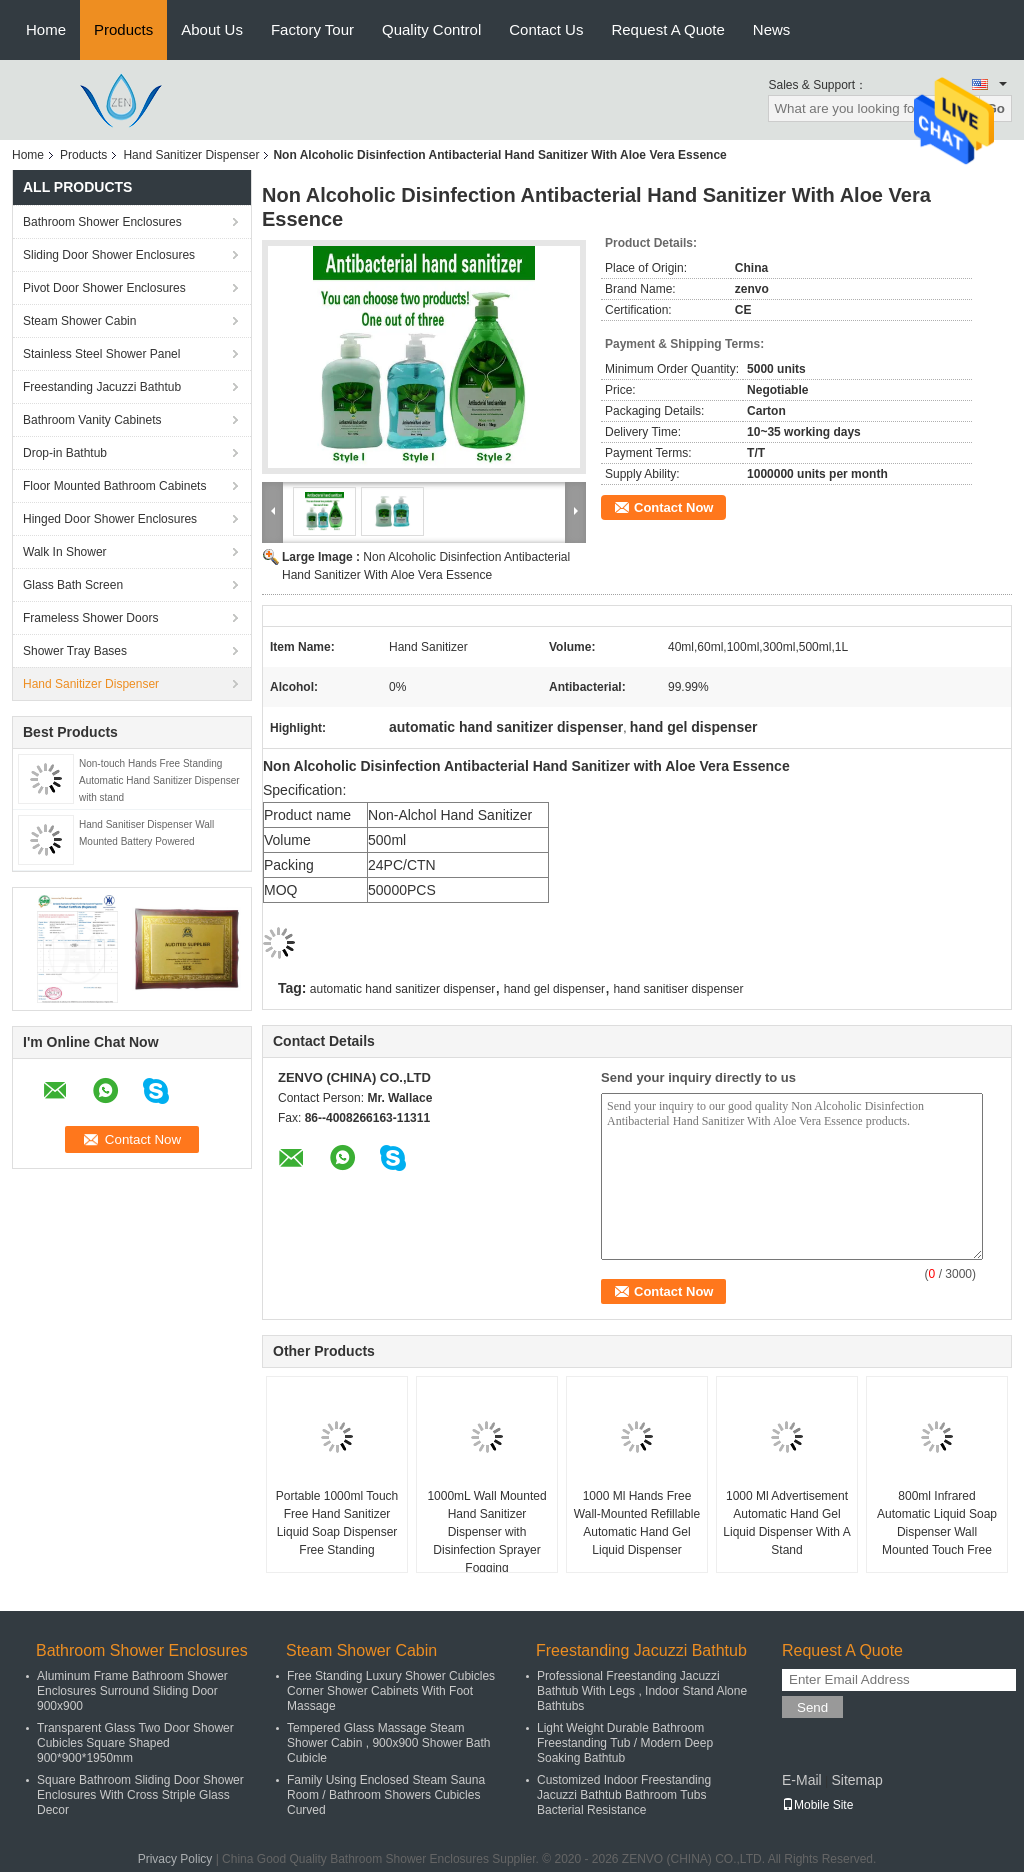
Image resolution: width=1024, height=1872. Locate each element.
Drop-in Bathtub (65, 453)
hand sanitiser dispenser (678, 989)
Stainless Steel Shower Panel (101, 354)
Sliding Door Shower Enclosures (109, 255)
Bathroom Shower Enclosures (102, 222)
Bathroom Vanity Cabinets (92, 420)
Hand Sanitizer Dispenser (191, 155)
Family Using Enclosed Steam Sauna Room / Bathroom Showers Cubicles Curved (386, 1795)
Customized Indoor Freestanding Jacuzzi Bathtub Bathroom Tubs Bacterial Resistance (624, 1795)
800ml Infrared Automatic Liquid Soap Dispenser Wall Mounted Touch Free (937, 1523)
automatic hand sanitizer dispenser (402, 989)
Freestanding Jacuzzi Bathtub (102, 387)
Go (995, 108)
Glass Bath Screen (73, 585)
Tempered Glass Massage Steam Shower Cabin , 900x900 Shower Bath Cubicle (388, 1743)
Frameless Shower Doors (90, 618)
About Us (212, 29)
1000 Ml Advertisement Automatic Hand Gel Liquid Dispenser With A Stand (786, 1523)
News (772, 29)
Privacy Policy (175, 1859)
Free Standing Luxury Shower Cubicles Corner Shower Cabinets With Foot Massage (391, 1691)
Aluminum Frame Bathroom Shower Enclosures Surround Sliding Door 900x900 (132, 1691)
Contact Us (546, 29)
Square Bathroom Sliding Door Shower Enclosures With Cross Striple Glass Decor (140, 1795)
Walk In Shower (65, 552)
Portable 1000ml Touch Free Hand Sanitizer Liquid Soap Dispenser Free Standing (337, 1523)
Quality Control (431, 29)
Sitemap (856, 1780)
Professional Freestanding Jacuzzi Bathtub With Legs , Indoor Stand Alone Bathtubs (642, 1691)
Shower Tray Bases (75, 651)
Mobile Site (817, 1805)
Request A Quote (667, 29)
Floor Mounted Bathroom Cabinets (114, 486)
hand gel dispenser (554, 989)
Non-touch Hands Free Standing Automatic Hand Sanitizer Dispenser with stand (159, 780)
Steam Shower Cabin (79, 321)
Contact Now (673, 507)
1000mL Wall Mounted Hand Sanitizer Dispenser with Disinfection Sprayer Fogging (486, 1532)
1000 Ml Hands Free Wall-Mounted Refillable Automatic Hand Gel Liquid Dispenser (637, 1523)
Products (123, 29)
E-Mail (802, 1780)
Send (812, 1707)
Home (46, 29)
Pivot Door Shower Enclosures (104, 288)
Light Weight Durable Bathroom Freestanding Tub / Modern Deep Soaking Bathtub (625, 1743)
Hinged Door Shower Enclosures (110, 519)
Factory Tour (312, 29)
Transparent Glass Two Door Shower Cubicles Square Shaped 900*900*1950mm (135, 1743)
